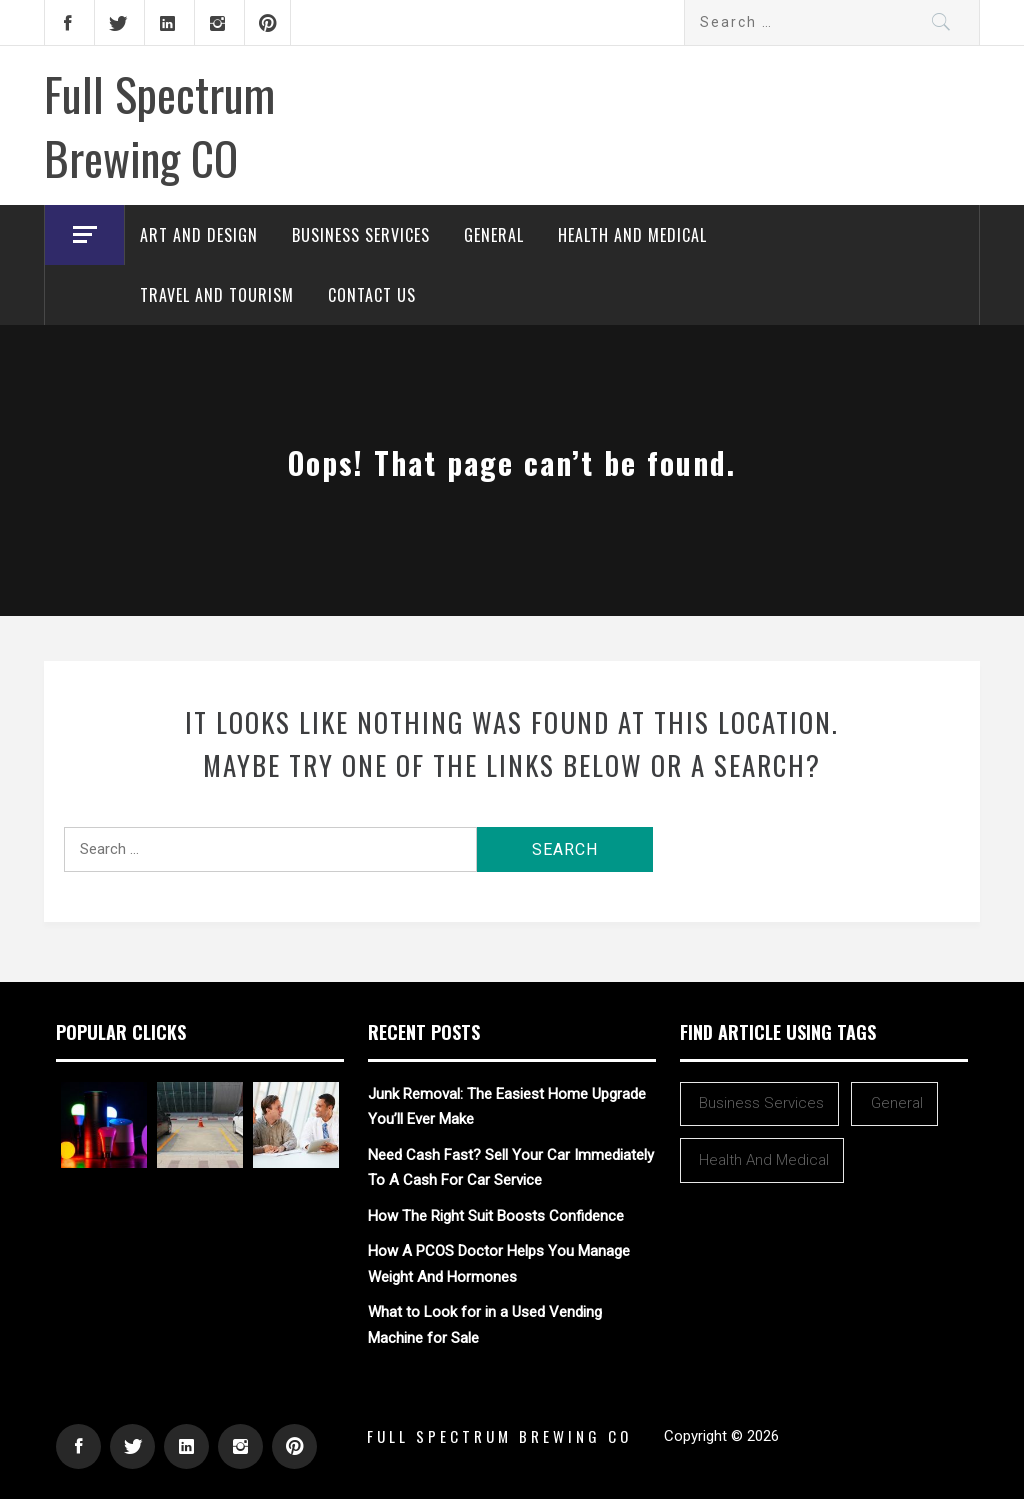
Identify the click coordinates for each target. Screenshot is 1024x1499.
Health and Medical (632, 235)
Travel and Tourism (217, 295)
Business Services (361, 235)
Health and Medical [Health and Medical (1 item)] (764, 1160)
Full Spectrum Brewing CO (159, 125)
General (494, 235)
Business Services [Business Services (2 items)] (761, 1103)
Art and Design (199, 235)
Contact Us (372, 295)
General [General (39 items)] (897, 1103)
